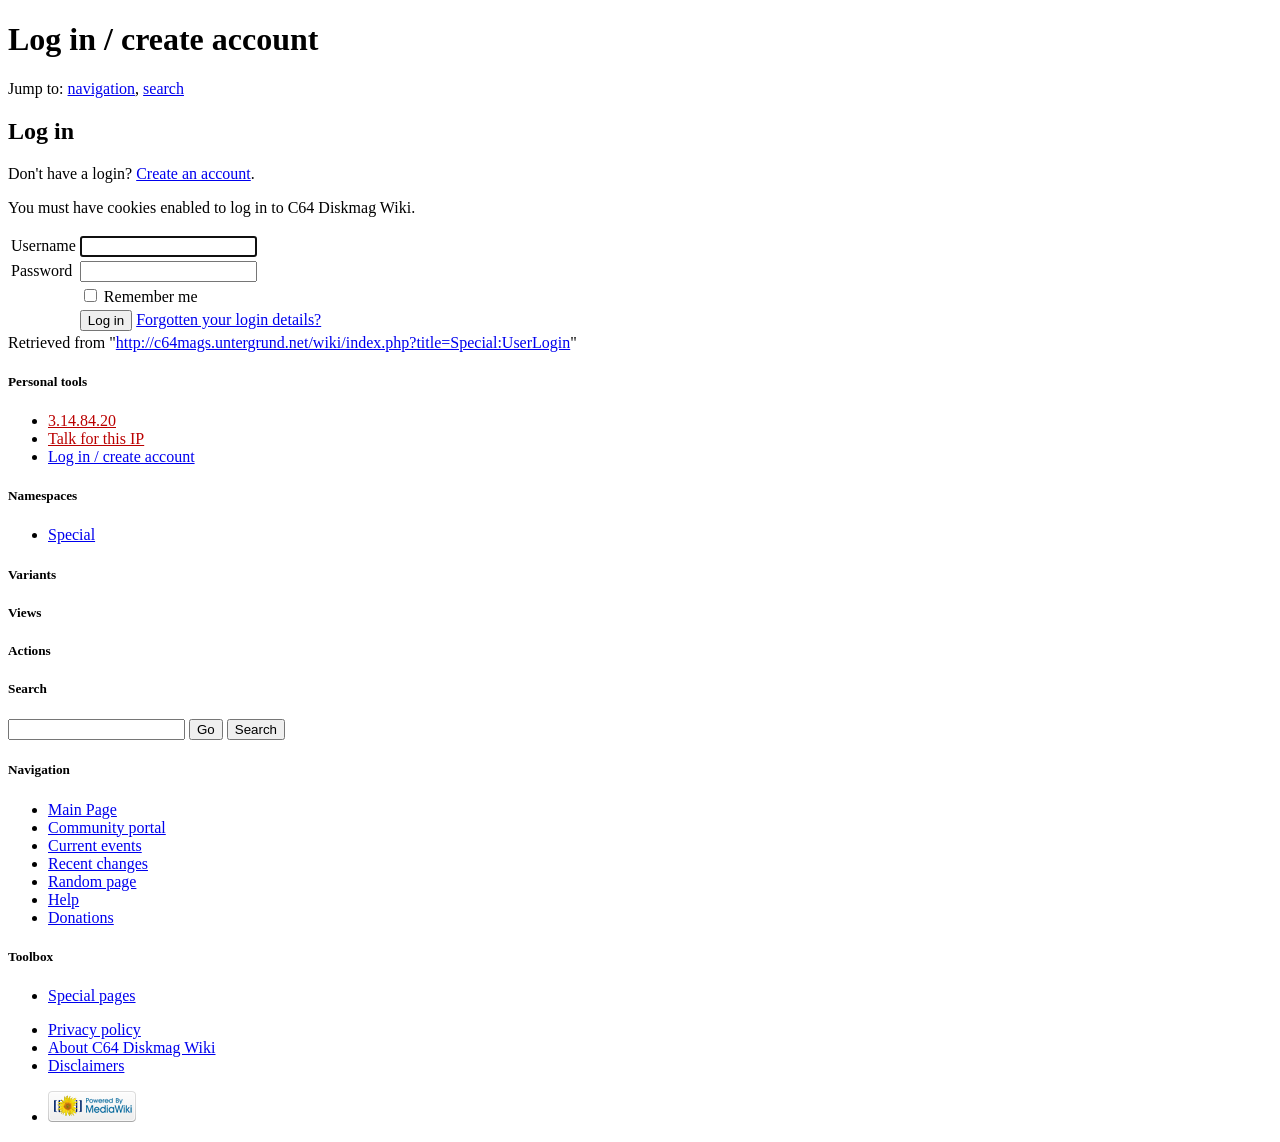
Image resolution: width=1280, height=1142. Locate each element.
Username (43, 245)
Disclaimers (86, 1065)
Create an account (193, 173)
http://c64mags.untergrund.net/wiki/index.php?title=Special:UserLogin (343, 342)
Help (63, 899)
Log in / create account (121, 456)
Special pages (92, 995)
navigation (102, 88)
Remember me (151, 296)
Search (27, 688)
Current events (95, 845)
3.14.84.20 (82, 420)
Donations (81, 917)
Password (41, 270)
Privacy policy (94, 1029)
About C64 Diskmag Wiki (132, 1047)
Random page (92, 881)
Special (71, 534)
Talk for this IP (96, 438)
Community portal (107, 827)
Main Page (82, 809)
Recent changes (98, 863)
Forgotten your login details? (228, 319)
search (163, 88)
